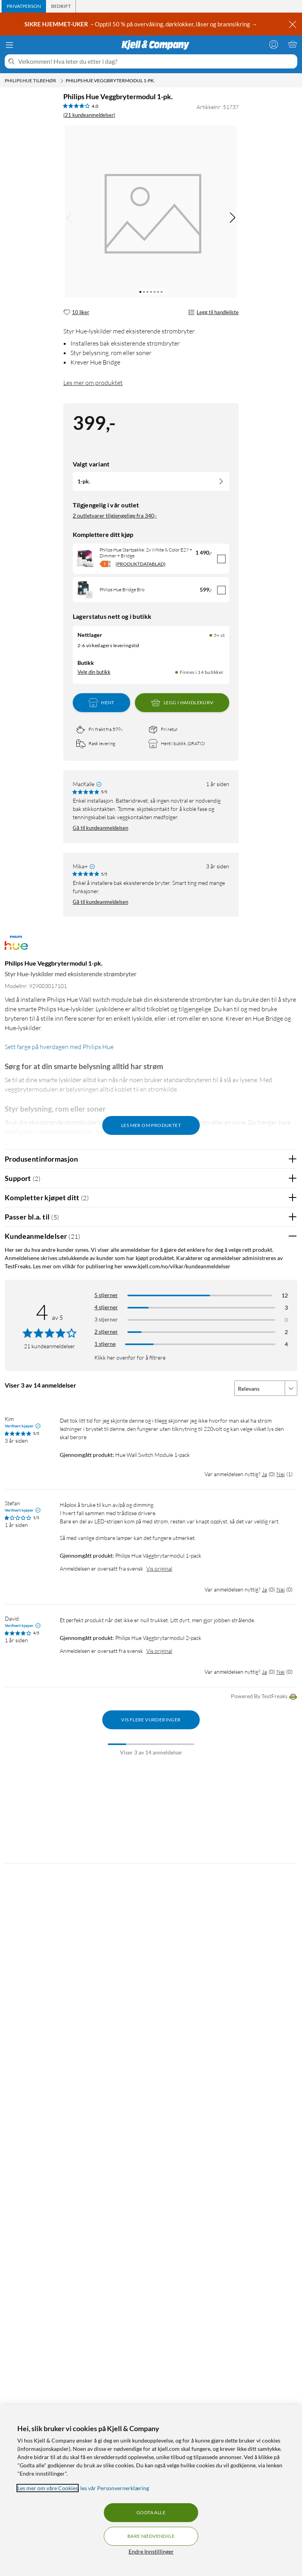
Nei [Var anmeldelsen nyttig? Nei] (280, 1474)
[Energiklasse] (105, 564)
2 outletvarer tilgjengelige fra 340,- (115, 515)
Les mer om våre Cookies (47, 2488)
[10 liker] (76, 312)
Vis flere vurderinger (150, 1720)
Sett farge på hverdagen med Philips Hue (59, 1047)
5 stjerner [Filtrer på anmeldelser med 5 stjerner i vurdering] (106, 1295)
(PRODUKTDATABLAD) (141, 564)
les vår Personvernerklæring (114, 2488)
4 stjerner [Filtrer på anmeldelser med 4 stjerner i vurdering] (106, 1307)
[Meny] (9, 44)
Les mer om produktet (93, 383)
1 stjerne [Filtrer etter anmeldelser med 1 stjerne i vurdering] (105, 1343)
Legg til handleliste (213, 312)
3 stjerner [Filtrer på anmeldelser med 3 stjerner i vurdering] (106, 1319)
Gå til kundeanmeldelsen (100, 828)
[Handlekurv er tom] (292, 44)
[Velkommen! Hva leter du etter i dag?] (156, 61)
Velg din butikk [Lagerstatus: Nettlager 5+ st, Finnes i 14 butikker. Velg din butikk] (93, 672)
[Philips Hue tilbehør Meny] (62, 80)
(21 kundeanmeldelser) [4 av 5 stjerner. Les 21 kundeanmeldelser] (89, 115)
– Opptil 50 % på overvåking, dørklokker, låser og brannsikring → (141, 24)
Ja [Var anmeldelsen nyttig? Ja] (264, 1474)
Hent (101, 702)
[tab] (24, 6)
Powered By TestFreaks (264, 1697)
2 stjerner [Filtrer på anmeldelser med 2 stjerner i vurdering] (106, 1331)
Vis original (159, 1568)
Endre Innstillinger (151, 2551)
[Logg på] (273, 44)
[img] (232, 217)
